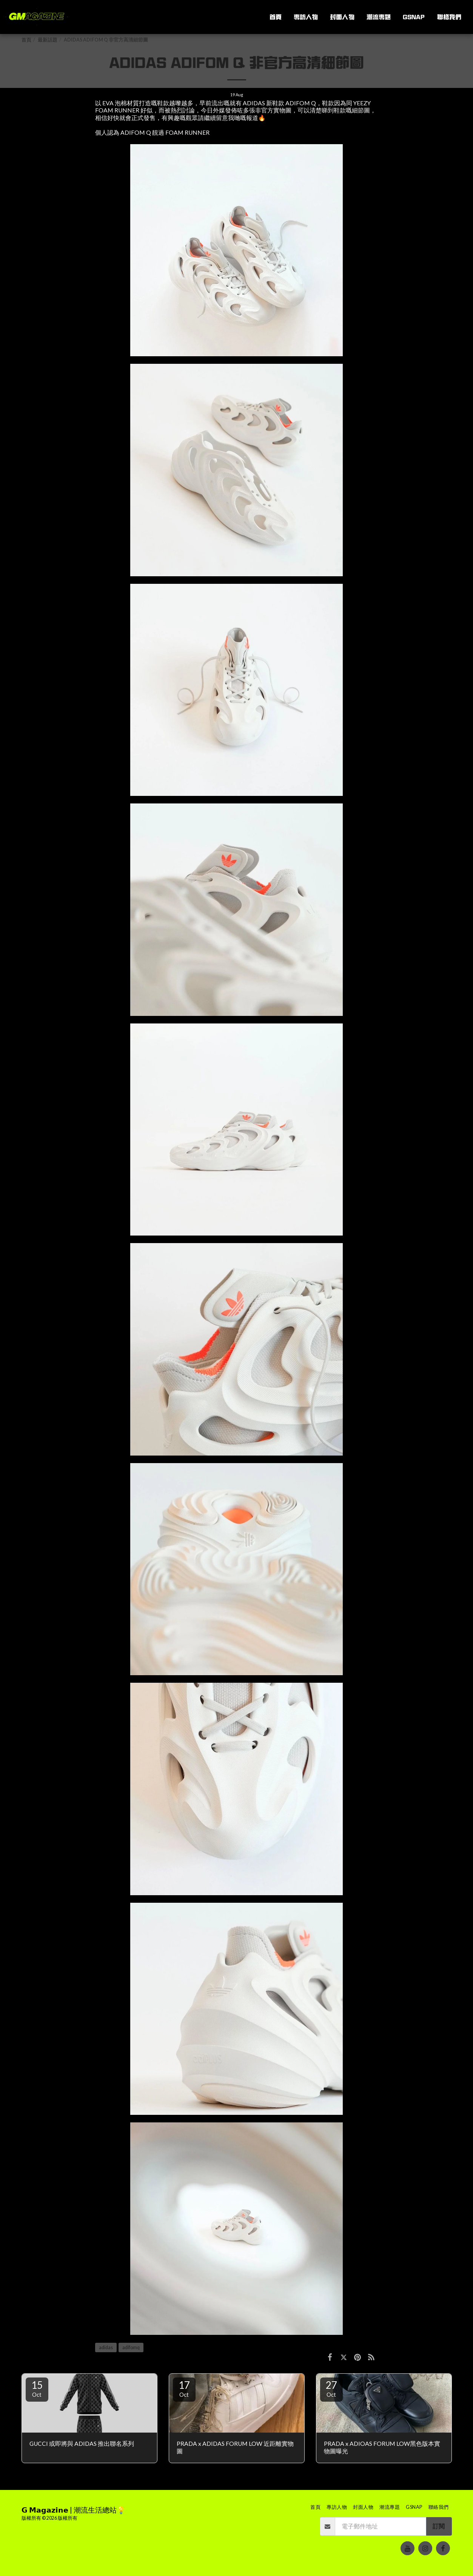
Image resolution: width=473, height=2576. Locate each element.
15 (37, 2388)
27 (331, 2388)
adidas (106, 2347)
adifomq (131, 2347)
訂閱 (439, 2526)
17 (184, 2388)
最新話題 (47, 40)
